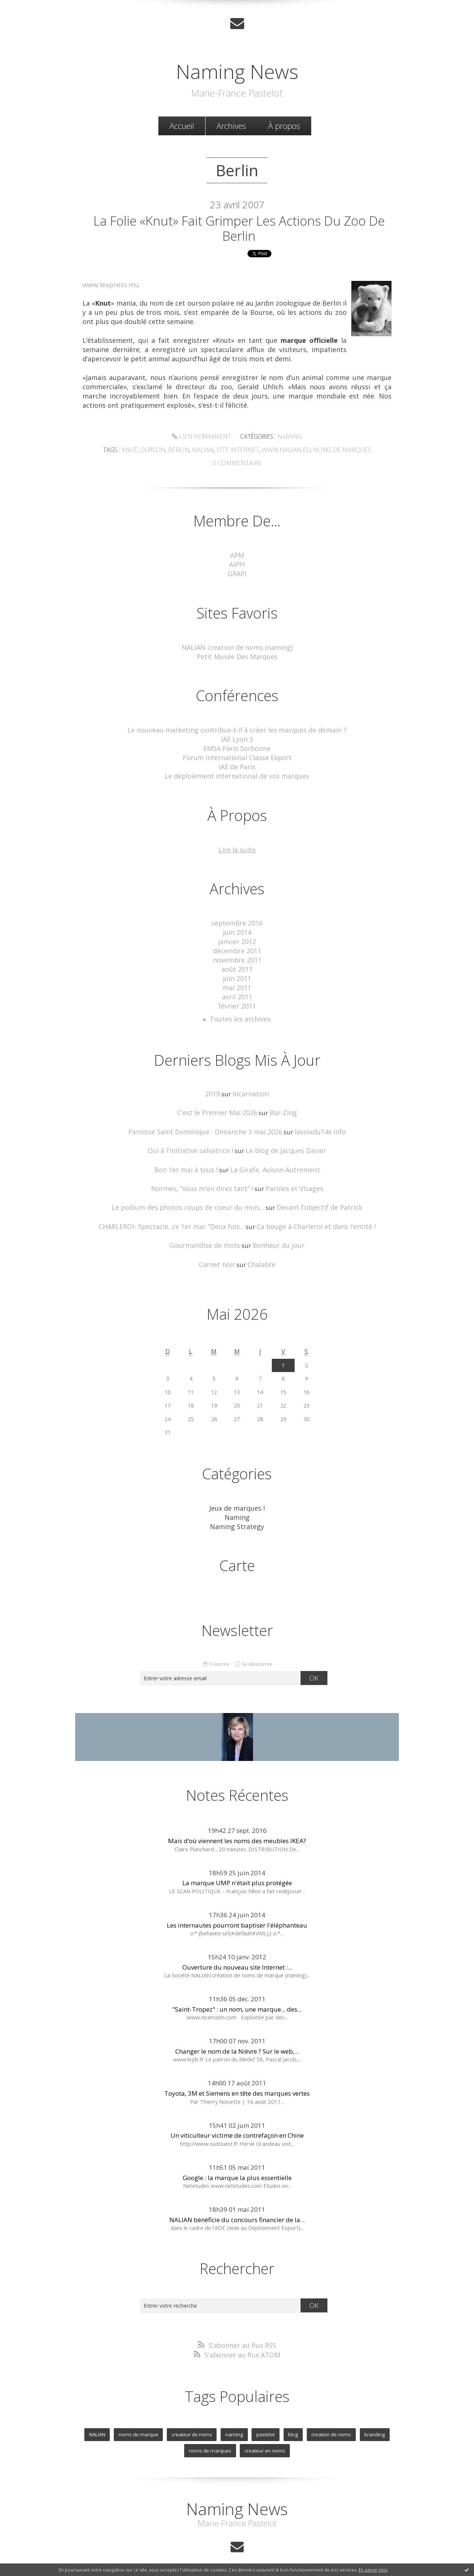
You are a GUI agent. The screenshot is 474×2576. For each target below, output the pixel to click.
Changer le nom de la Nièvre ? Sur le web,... (237, 2037)
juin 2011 (237, 971)
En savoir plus (373, 2570)
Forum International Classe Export (237, 755)
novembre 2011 (237, 954)
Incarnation (250, 1084)
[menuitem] (181, 125)
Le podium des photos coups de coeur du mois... (192, 1196)
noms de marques (335, 452)
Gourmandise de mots (206, 1233)
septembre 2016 (237, 919)
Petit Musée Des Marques (237, 656)
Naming (287, 439)
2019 (214, 1084)
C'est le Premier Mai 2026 (218, 1103)
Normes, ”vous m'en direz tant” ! (204, 1177)
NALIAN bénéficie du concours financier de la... (237, 2205)
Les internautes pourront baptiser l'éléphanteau (237, 1911)
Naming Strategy (237, 1512)
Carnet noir (217, 1251)
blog (290, 2418)
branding (370, 2418)
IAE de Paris (237, 764)
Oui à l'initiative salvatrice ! (193, 1140)
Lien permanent (202, 439)
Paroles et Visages (289, 1177)
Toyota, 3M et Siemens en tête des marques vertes (237, 2079)
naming (234, 2418)
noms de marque (142, 2418)
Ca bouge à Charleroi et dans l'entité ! (311, 1214)
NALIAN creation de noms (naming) (237, 647)
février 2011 (237, 998)
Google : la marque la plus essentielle (237, 2163)
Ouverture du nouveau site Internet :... (237, 1953)
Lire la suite (237, 846)
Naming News (237, 69)
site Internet (238, 452)
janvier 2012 (237, 936)
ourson (160, 452)
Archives (231, 124)
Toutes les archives (240, 1010)
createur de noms (193, 2418)
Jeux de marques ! (237, 1495)
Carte (237, 1551)
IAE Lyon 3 (237, 738)
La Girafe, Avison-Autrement (272, 1159)
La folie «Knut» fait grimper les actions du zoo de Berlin (239, 230)
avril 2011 (237, 989)
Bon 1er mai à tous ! (190, 1159)
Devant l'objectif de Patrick (314, 1196)
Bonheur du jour (276, 1233)
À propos (284, 124)
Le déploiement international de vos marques (237, 773)
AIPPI (237, 565)
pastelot (264, 2418)
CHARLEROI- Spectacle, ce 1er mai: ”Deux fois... (176, 1214)
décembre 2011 (237, 945)
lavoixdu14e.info (315, 1122)
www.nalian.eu (283, 452)
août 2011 (237, 962)
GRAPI (237, 574)
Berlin (184, 452)
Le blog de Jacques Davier (282, 1140)
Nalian (206, 452)
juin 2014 (237, 927)
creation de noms (327, 2418)
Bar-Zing (280, 1103)
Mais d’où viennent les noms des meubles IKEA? (237, 1826)
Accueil (181, 124)
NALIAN (102, 2418)
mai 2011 (237, 980)
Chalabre (259, 1251)
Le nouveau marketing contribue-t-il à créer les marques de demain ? (237, 729)
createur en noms (263, 2434)
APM (237, 556)
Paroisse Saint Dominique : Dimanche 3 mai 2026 (206, 1122)
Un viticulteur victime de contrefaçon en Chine (237, 2121)
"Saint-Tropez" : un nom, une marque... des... (237, 1995)
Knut (137, 452)
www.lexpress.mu (110, 288)
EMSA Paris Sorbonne (237, 746)
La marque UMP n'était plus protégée (237, 1868)
